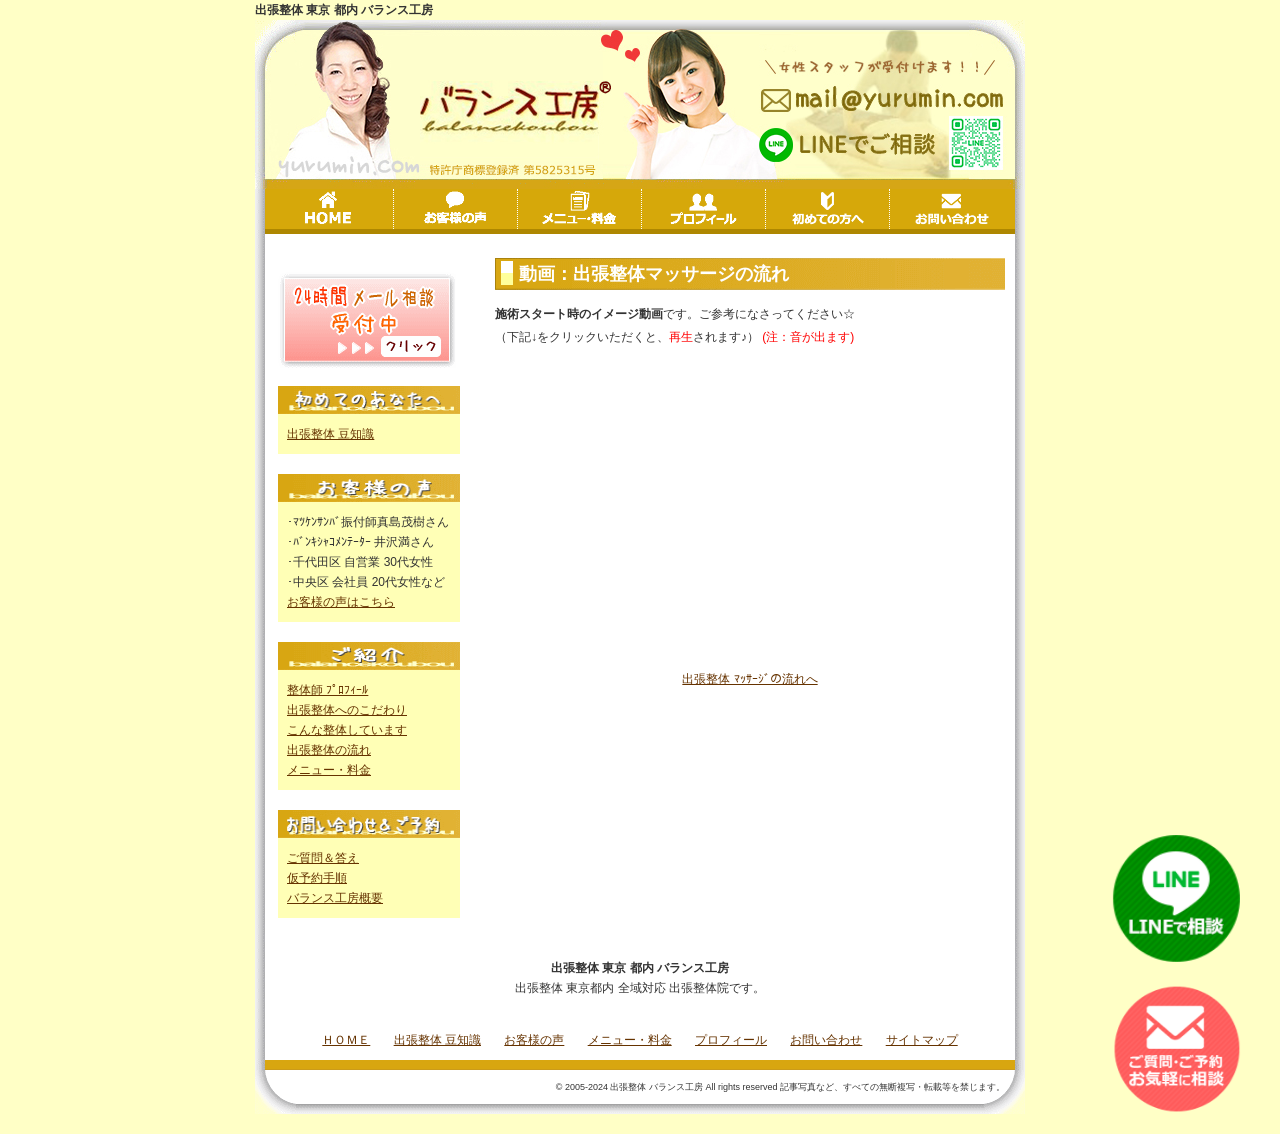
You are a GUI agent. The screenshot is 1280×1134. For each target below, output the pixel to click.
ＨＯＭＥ (346, 1040)
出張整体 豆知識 (330, 434)
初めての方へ (889, 211)
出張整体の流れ (329, 750)
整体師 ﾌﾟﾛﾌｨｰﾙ (327, 690)
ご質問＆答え (323, 858)
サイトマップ (922, 1040)
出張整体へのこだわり (347, 710)
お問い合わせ (952, 209)
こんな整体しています (347, 730)
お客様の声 (517, 211)
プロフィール (765, 211)
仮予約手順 (317, 878)
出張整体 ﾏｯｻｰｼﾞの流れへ (749, 679)
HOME (331, 209)
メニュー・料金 (641, 211)
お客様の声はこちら (341, 602)
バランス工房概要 (335, 898)
